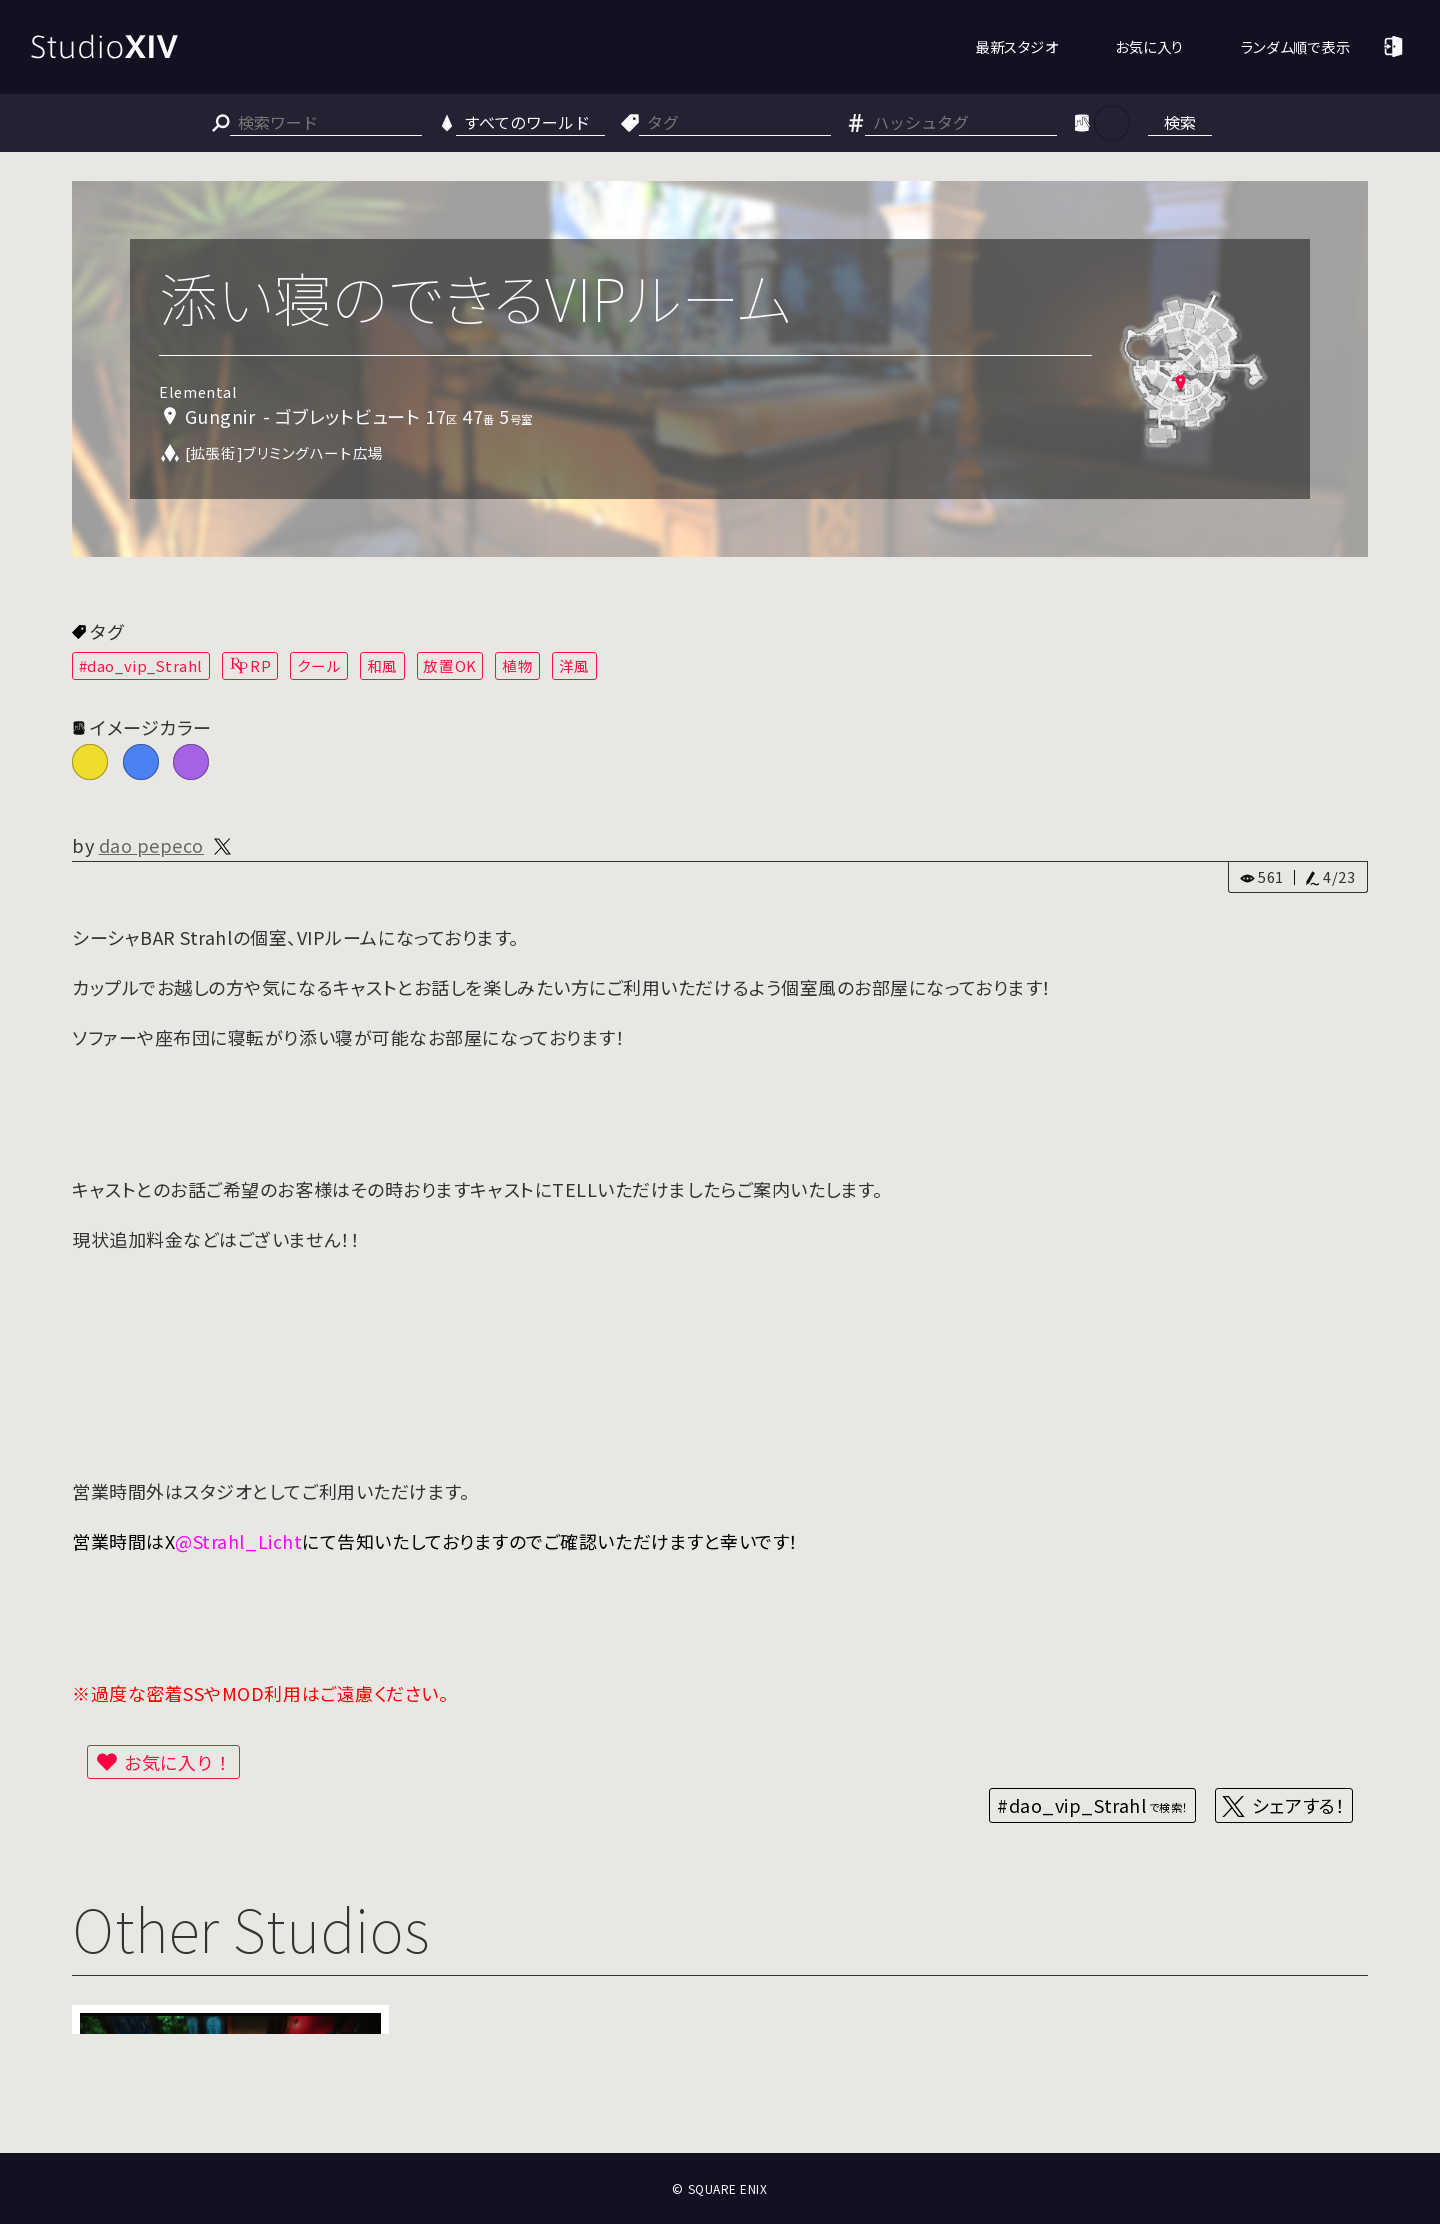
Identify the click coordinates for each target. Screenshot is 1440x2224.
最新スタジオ (1016, 46)
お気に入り (1149, 46)
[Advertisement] (720, 2079)
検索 (1180, 122)
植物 (517, 665)
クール (319, 665)
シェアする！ (1298, 1805)
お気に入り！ (178, 1762)
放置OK (449, 665)
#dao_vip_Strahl (141, 665)
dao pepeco (151, 845)
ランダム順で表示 (1295, 46)
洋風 (574, 665)
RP (260, 665)
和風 (382, 665)
